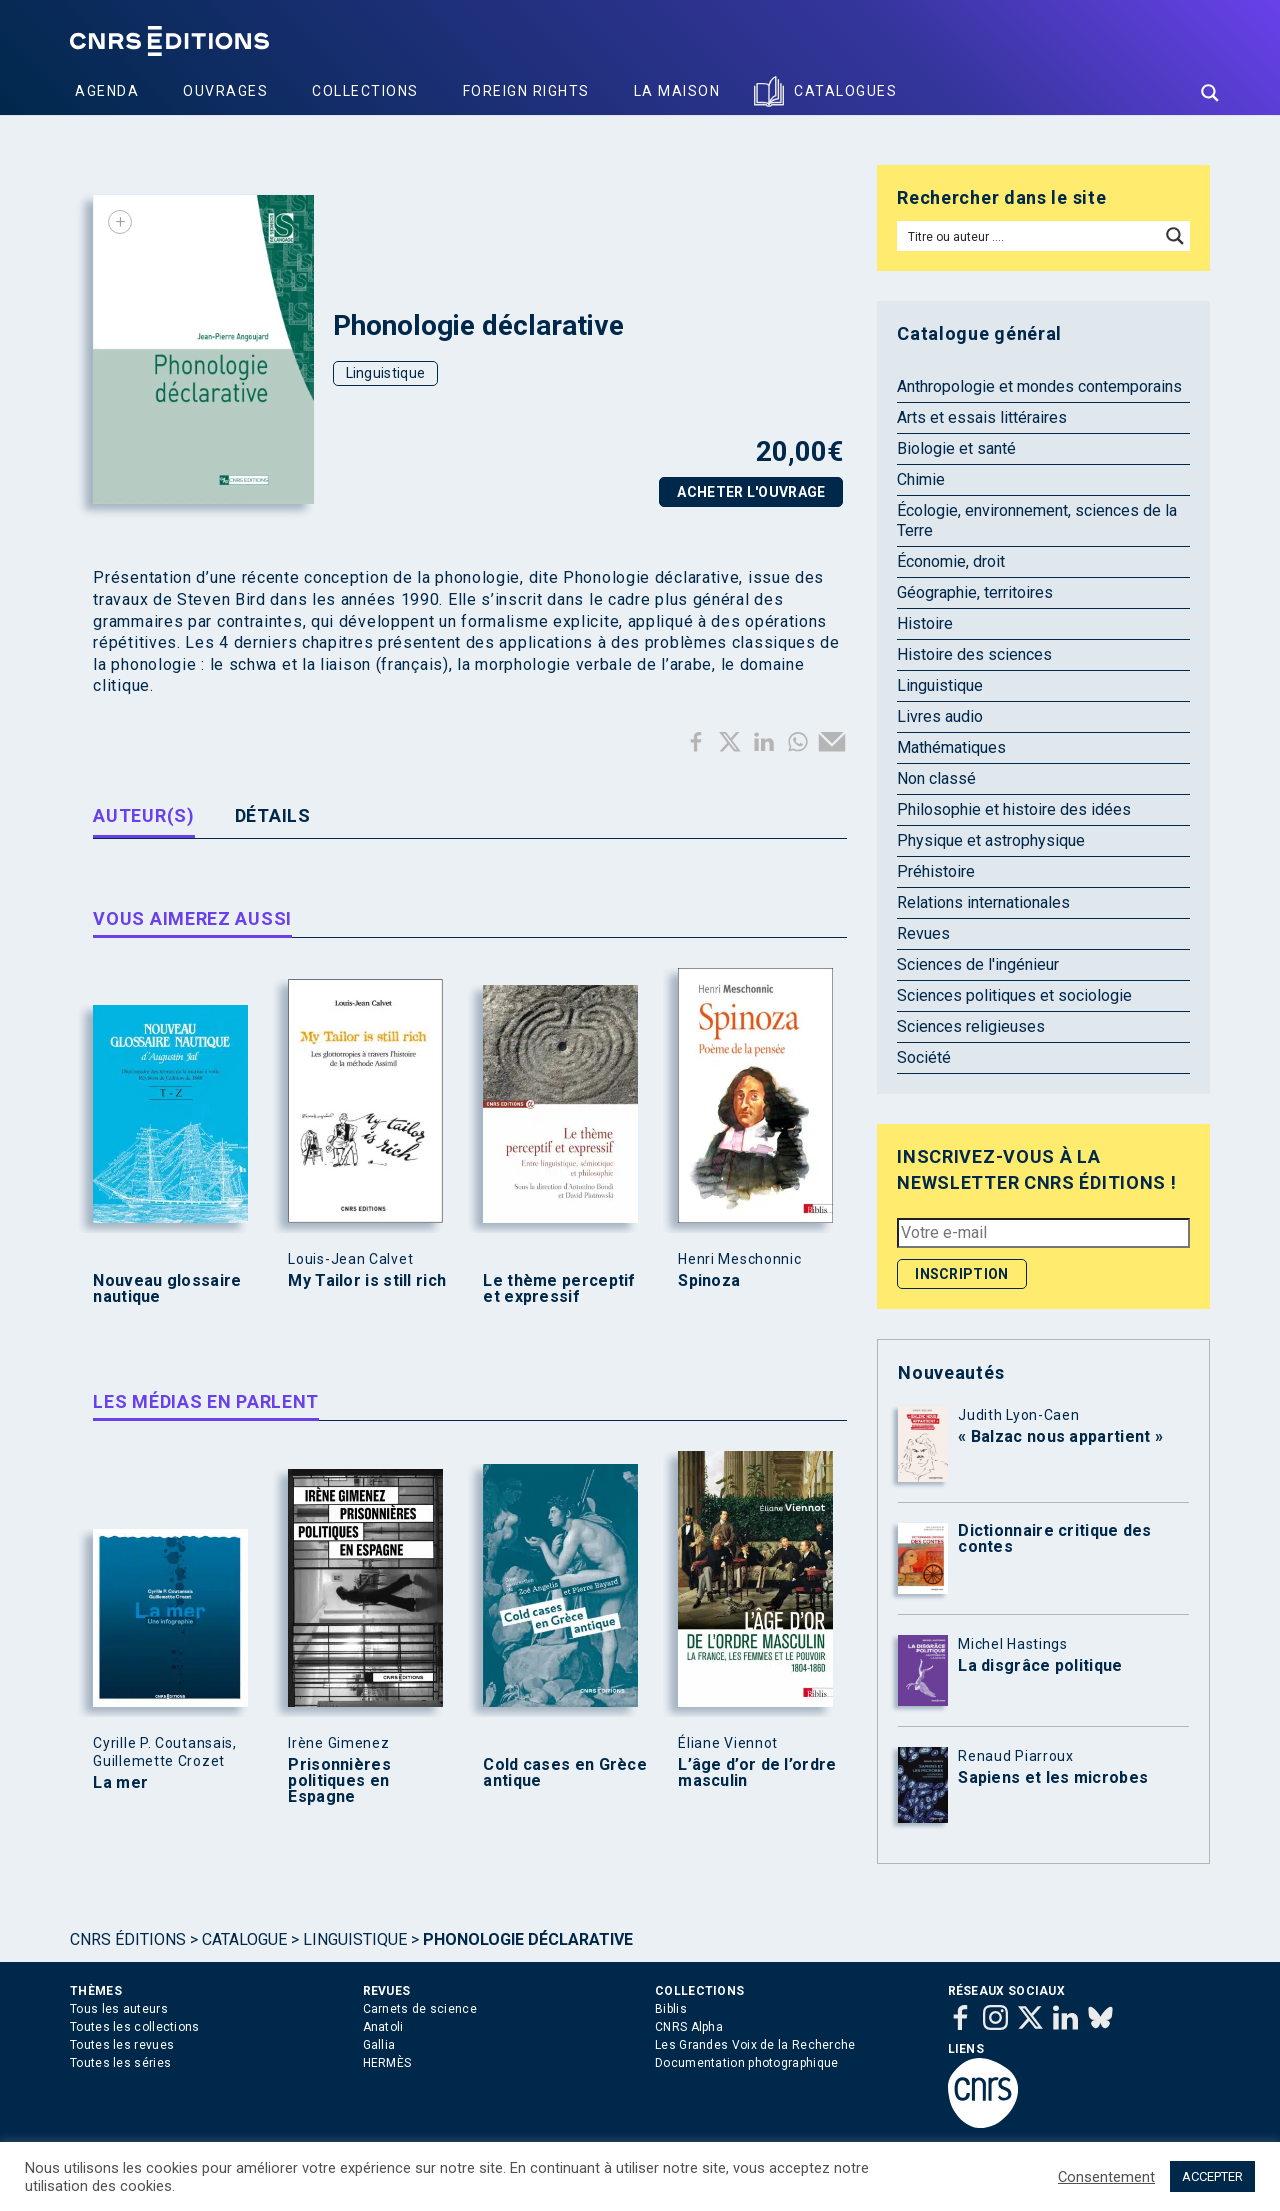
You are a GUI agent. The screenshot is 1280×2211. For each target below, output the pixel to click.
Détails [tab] (273, 815)
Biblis (671, 2009)
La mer (120, 1783)
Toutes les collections (135, 2027)
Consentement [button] (1106, 2177)
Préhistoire (936, 871)
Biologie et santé (956, 448)
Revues (923, 933)
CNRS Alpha (689, 2027)
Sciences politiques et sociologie (1014, 995)
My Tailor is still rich (367, 1281)
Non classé (936, 778)
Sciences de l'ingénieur (978, 964)
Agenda (107, 91)
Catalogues (845, 91)
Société (924, 1057)
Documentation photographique (746, 2063)
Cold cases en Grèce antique (565, 1773)
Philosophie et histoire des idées (1014, 809)
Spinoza (709, 1281)
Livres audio (940, 716)
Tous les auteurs (119, 2009)
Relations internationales (983, 902)
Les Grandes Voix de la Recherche (755, 2045)
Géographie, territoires (975, 592)
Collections (365, 91)
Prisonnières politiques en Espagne (339, 1781)
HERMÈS (387, 2063)
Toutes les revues (122, 2045)
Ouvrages (225, 91)
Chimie (921, 479)
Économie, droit (951, 561)
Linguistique (386, 373)
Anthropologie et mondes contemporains (1039, 386)
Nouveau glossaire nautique (167, 1289)
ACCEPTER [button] (1212, 2176)
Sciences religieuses (971, 1026)
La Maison (677, 91)
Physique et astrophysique (991, 840)
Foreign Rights (526, 91)
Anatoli (383, 2027)
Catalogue (244, 1939)
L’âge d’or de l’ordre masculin (757, 1773)
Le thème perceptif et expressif (559, 1289)
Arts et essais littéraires (982, 417)
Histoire (925, 623)
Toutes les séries (120, 2063)
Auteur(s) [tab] (143, 815)
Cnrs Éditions (128, 1939)
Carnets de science (420, 2009)
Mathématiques (951, 747)
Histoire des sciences (974, 654)
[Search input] (1029, 236)
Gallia (379, 2045)
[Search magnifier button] (1210, 93)
